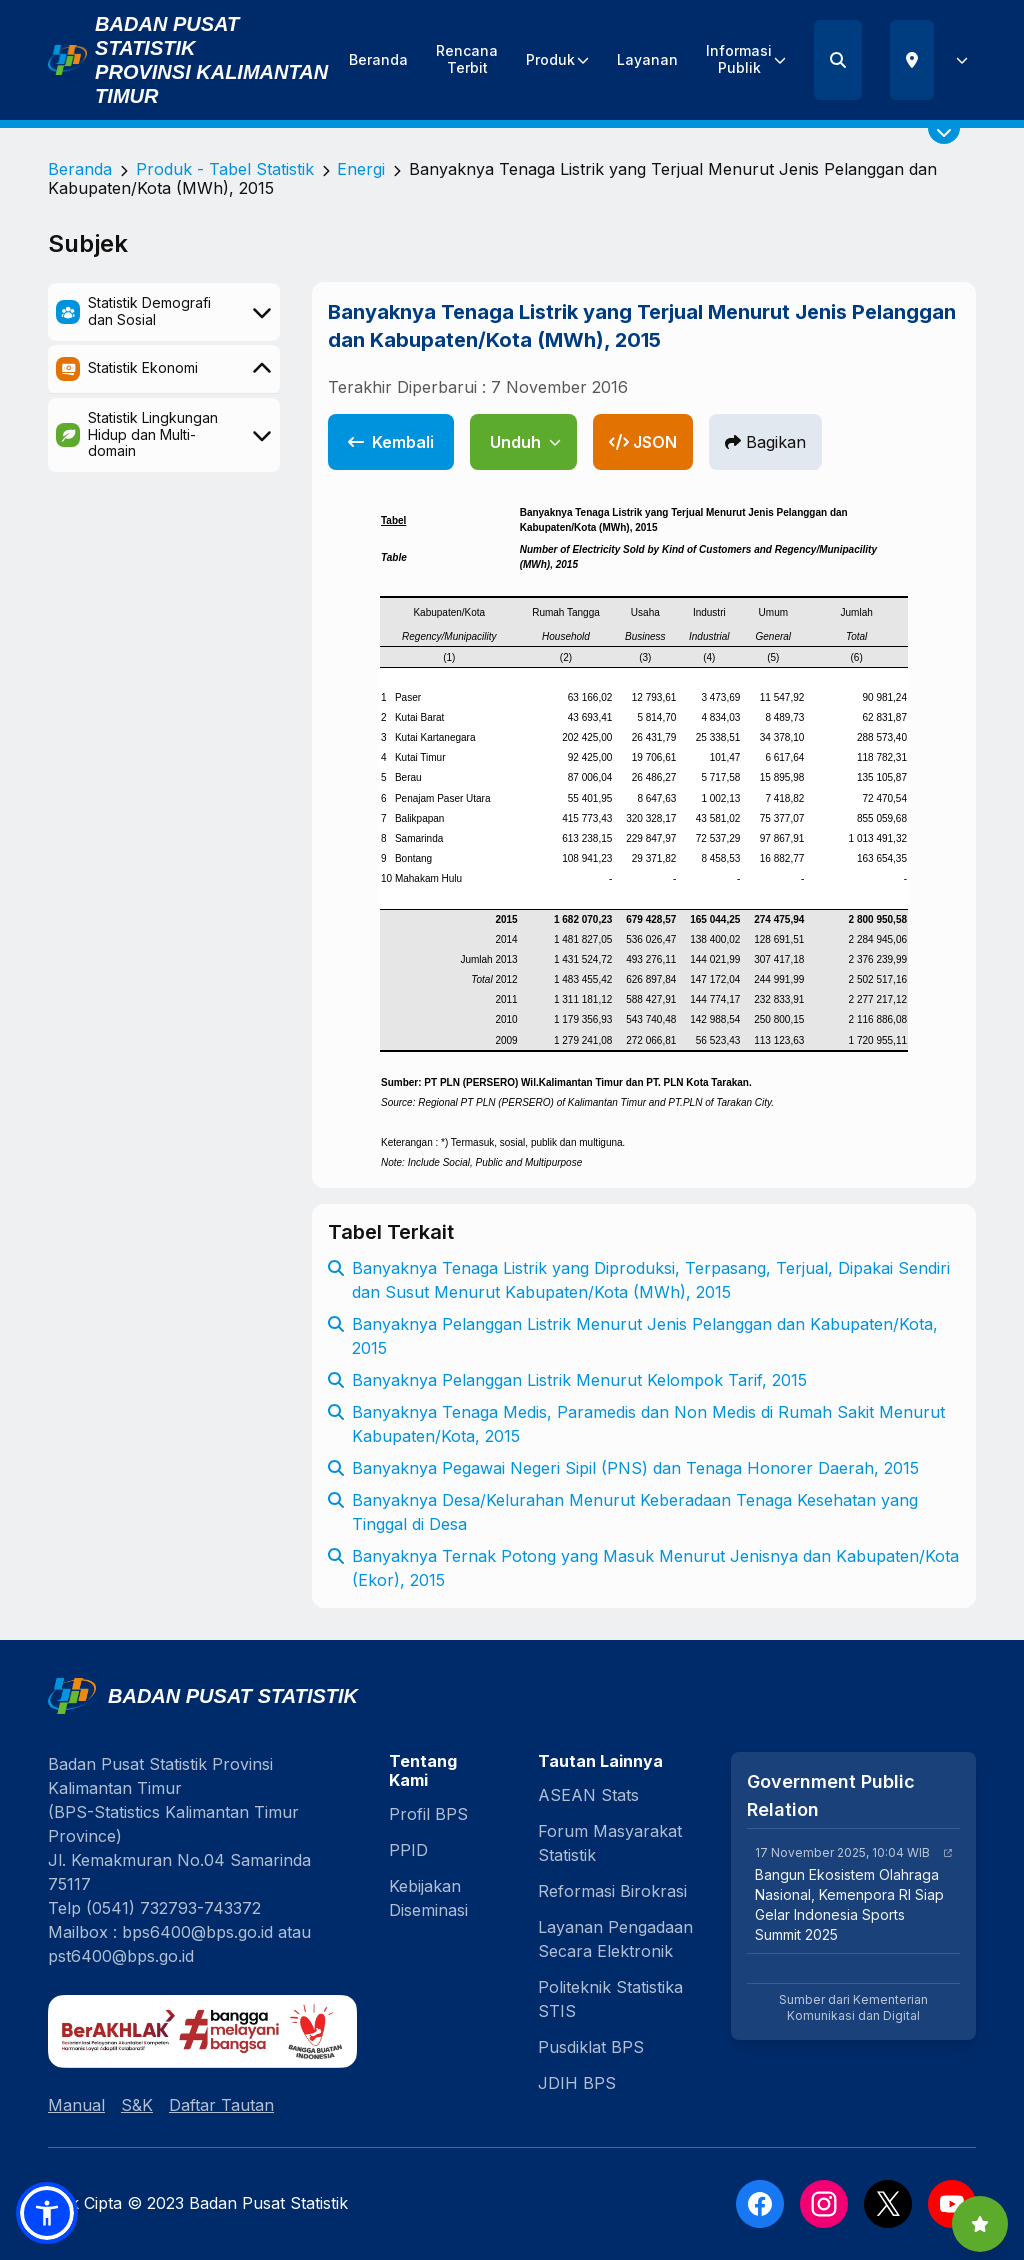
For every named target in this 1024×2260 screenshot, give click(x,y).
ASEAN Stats (588, 1795)
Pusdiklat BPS (591, 2047)
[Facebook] (760, 2204)
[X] (888, 2204)
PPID (408, 1850)
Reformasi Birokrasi (612, 1891)
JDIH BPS (577, 2083)
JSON (643, 442)
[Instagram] (824, 2204)
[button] (47, 2213)
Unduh (525, 442)
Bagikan (765, 442)
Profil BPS (428, 1814)
